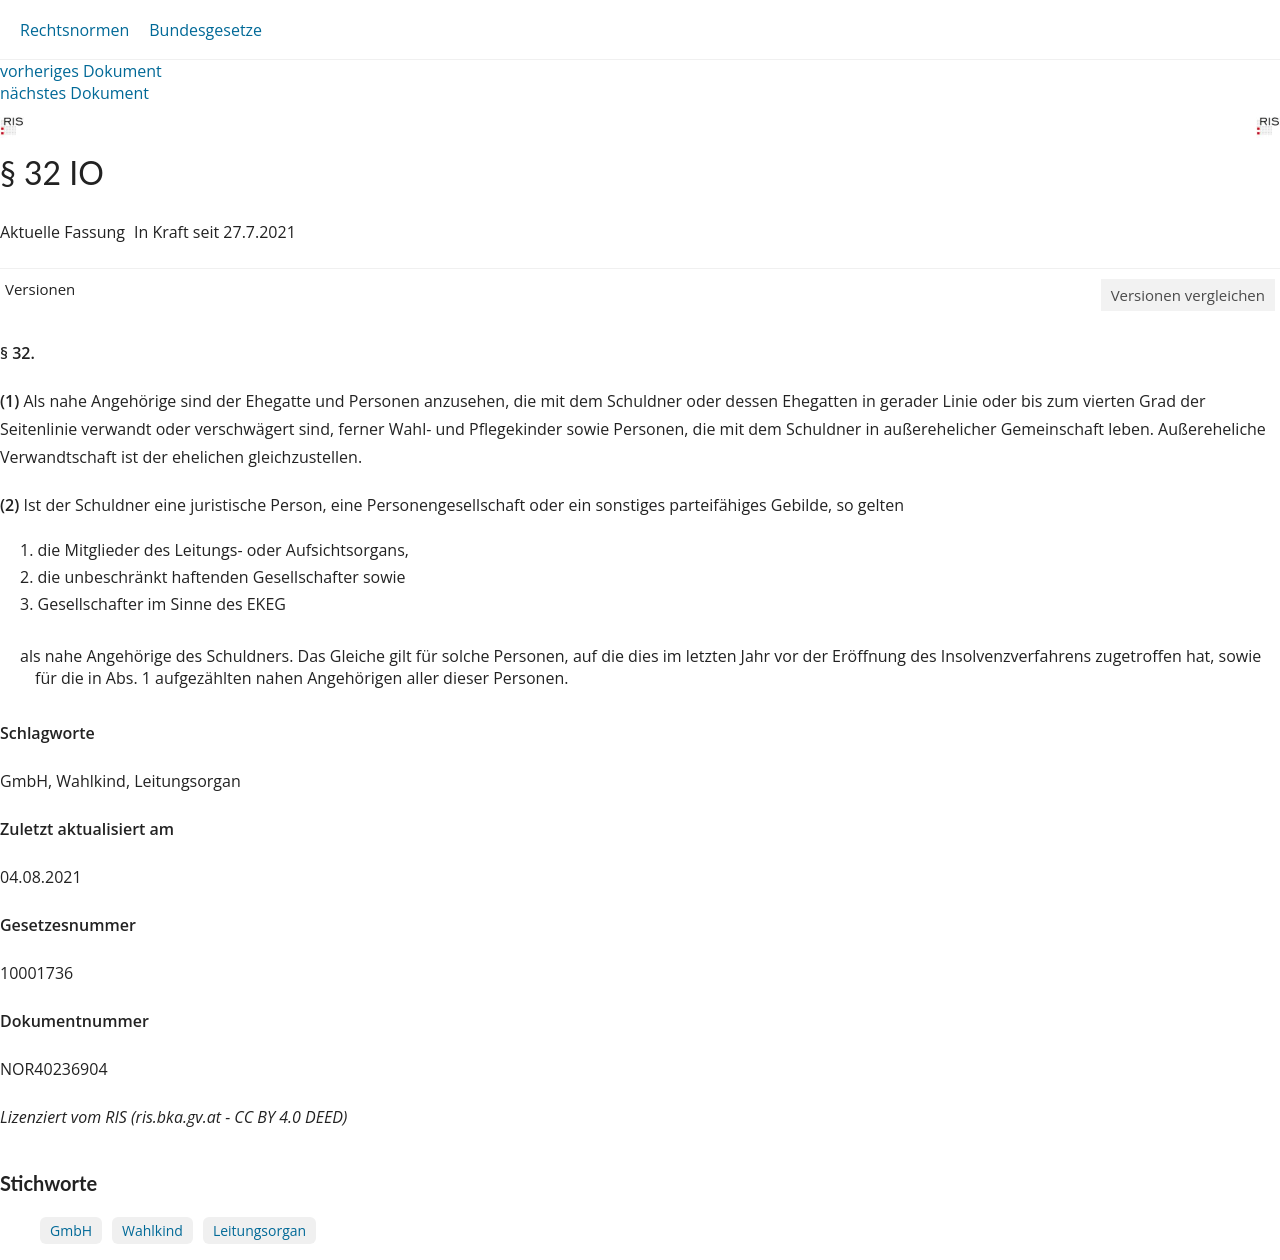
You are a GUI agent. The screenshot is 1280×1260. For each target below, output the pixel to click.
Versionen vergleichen (1188, 295)
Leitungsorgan (259, 1230)
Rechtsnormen (74, 30)
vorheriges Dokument (81, 71)
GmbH (71, 1230)
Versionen (40, 289)
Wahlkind (152, 1230)
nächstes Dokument (74, 93)
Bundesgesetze (205, 30)
